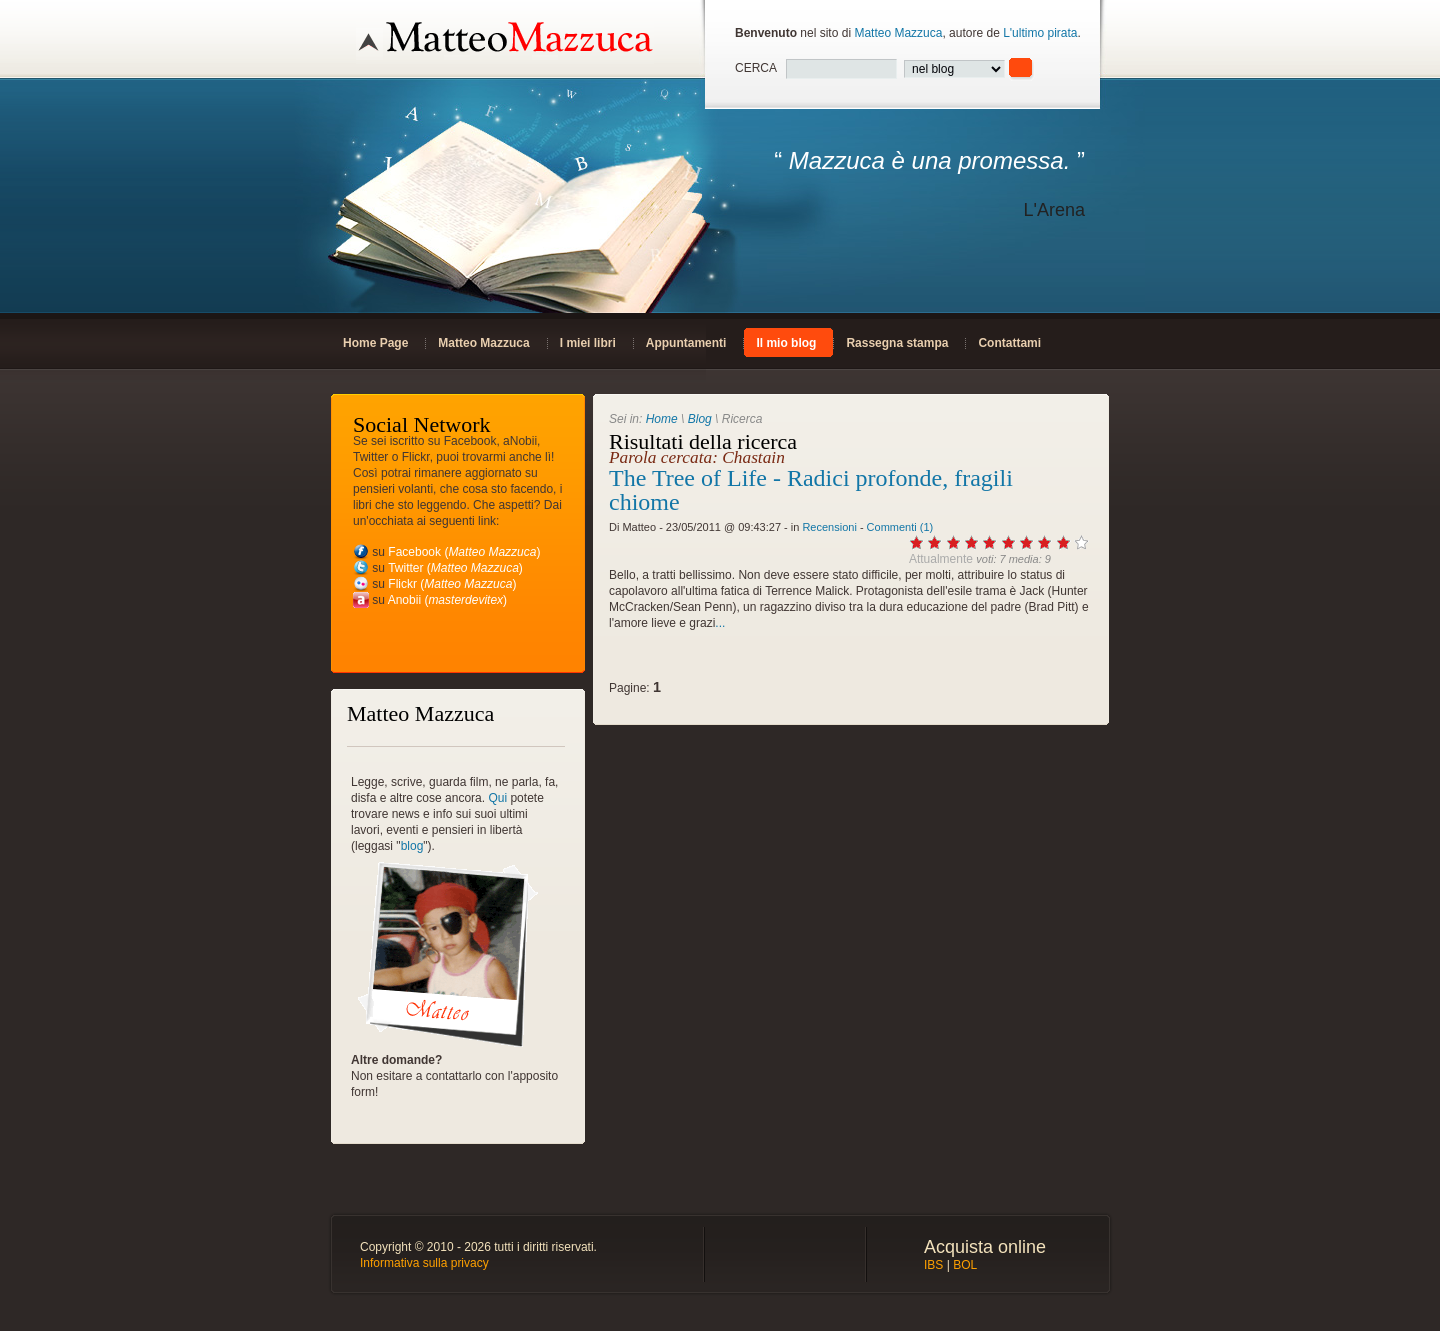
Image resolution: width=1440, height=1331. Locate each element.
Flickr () (452, 584)
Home (662, 419)
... (720, 623)
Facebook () (464, 552)
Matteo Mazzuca (898, 33)
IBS (933, 1265)
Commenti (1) (900, 527)
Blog (700, 419)
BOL (965, 1265)
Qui (497, 798)
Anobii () (447, 600)
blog (412, 846)
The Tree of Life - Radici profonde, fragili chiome (811, 490)
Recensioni (829, 527)
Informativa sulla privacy (424, 1263)
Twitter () (455, 568)
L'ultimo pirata (1040, 33)
